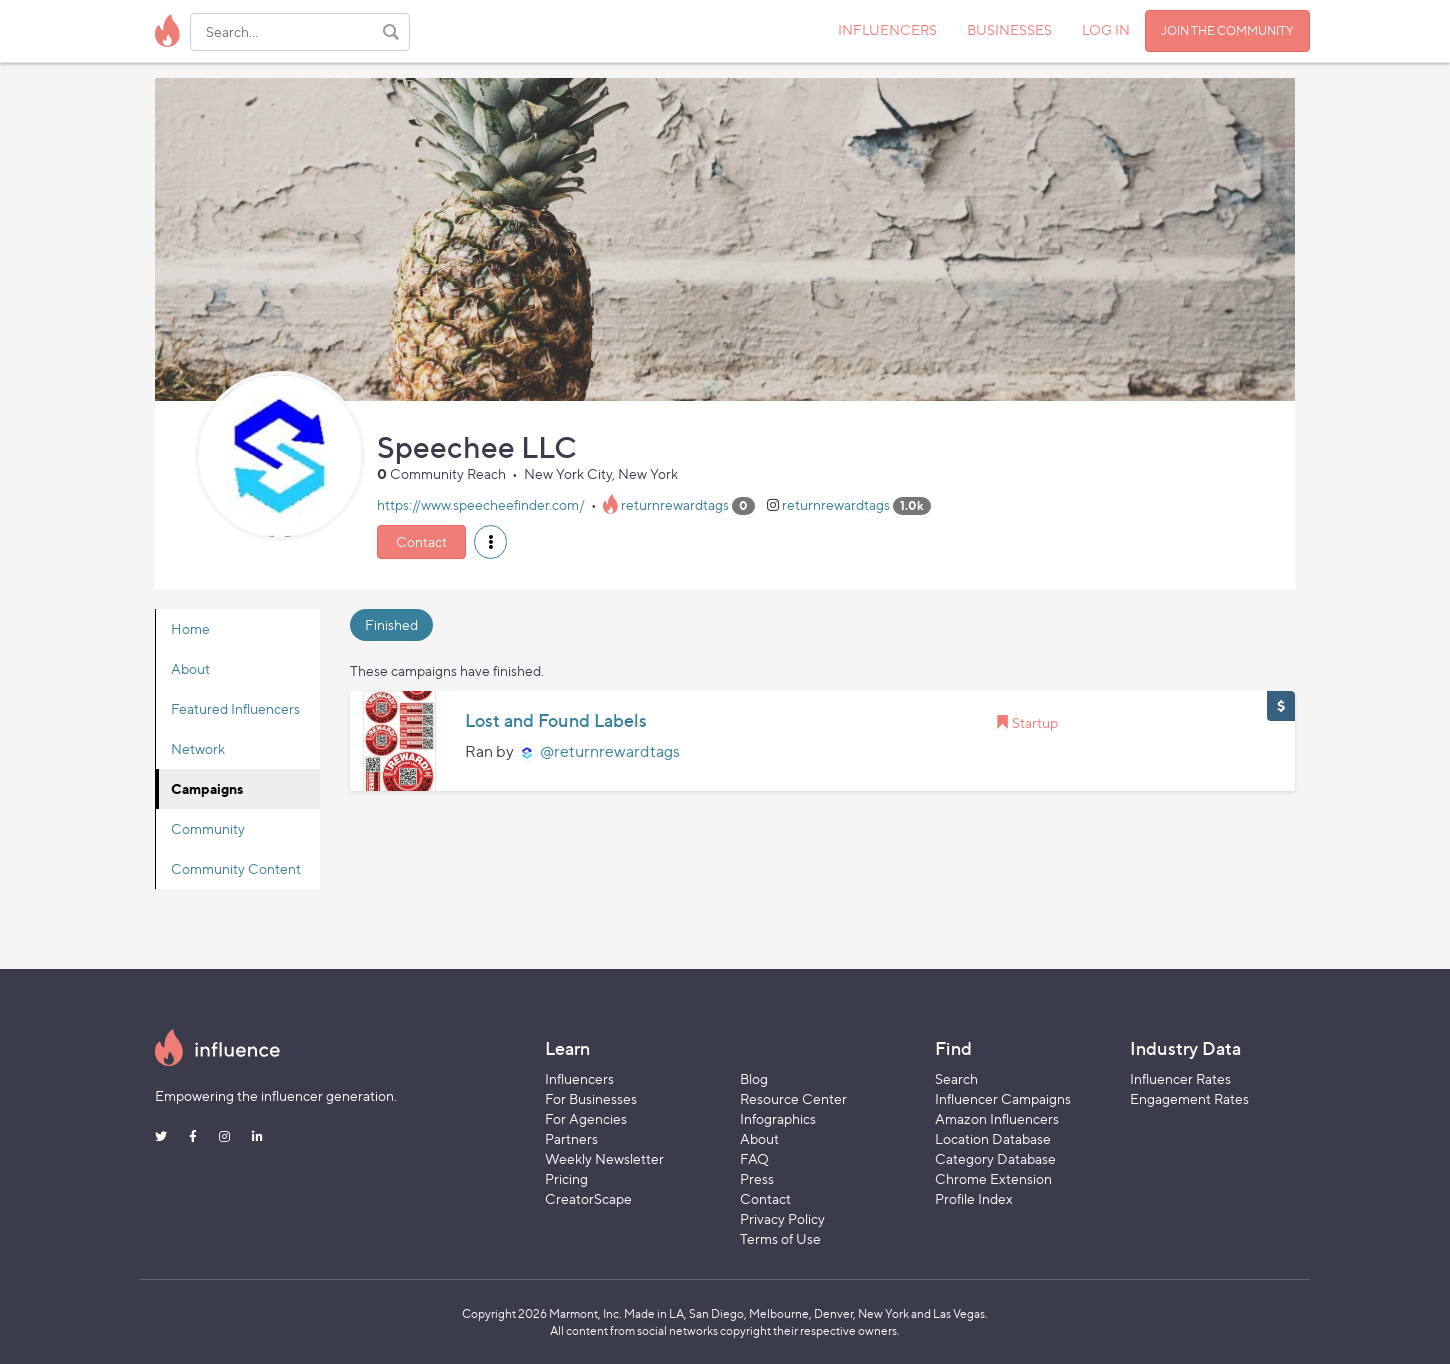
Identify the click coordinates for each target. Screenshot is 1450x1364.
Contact (421, 541)
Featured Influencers (235, 708)
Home (190, 628)
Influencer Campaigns (1003, 1098)
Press (757, 1178)
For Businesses (591, 1098)
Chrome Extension (993, 1178)
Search (956, 1078)
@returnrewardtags (610, 751)
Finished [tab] (391, 624)
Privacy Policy (782, 1218)
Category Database (995, 1158)
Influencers (579, 1078)
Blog (754, 1078)
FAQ (754, 1158)
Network (198, 748)
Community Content (236, 868)
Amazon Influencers (997, 1118)
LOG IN (1106, 29)
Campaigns (207, 788)
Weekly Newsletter (604, 1158)
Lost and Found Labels (556, 721)
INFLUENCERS (887, 29)
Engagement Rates (1189, 1098)
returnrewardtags (675, 504)
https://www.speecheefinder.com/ (481, 504)
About (190, 668)
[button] (490, 542)
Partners (571, 1138)
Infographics (778, 1118)
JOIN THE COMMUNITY (1227, 30)
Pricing (566, 1178)
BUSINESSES (1009, 29)
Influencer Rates (1180, 1078)
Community (208, 828)
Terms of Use (780, 1238)
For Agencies (586, 1118)
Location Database (993, 1138)
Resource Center (793, 1098)
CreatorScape (588, 1198)
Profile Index (974, 1198)
